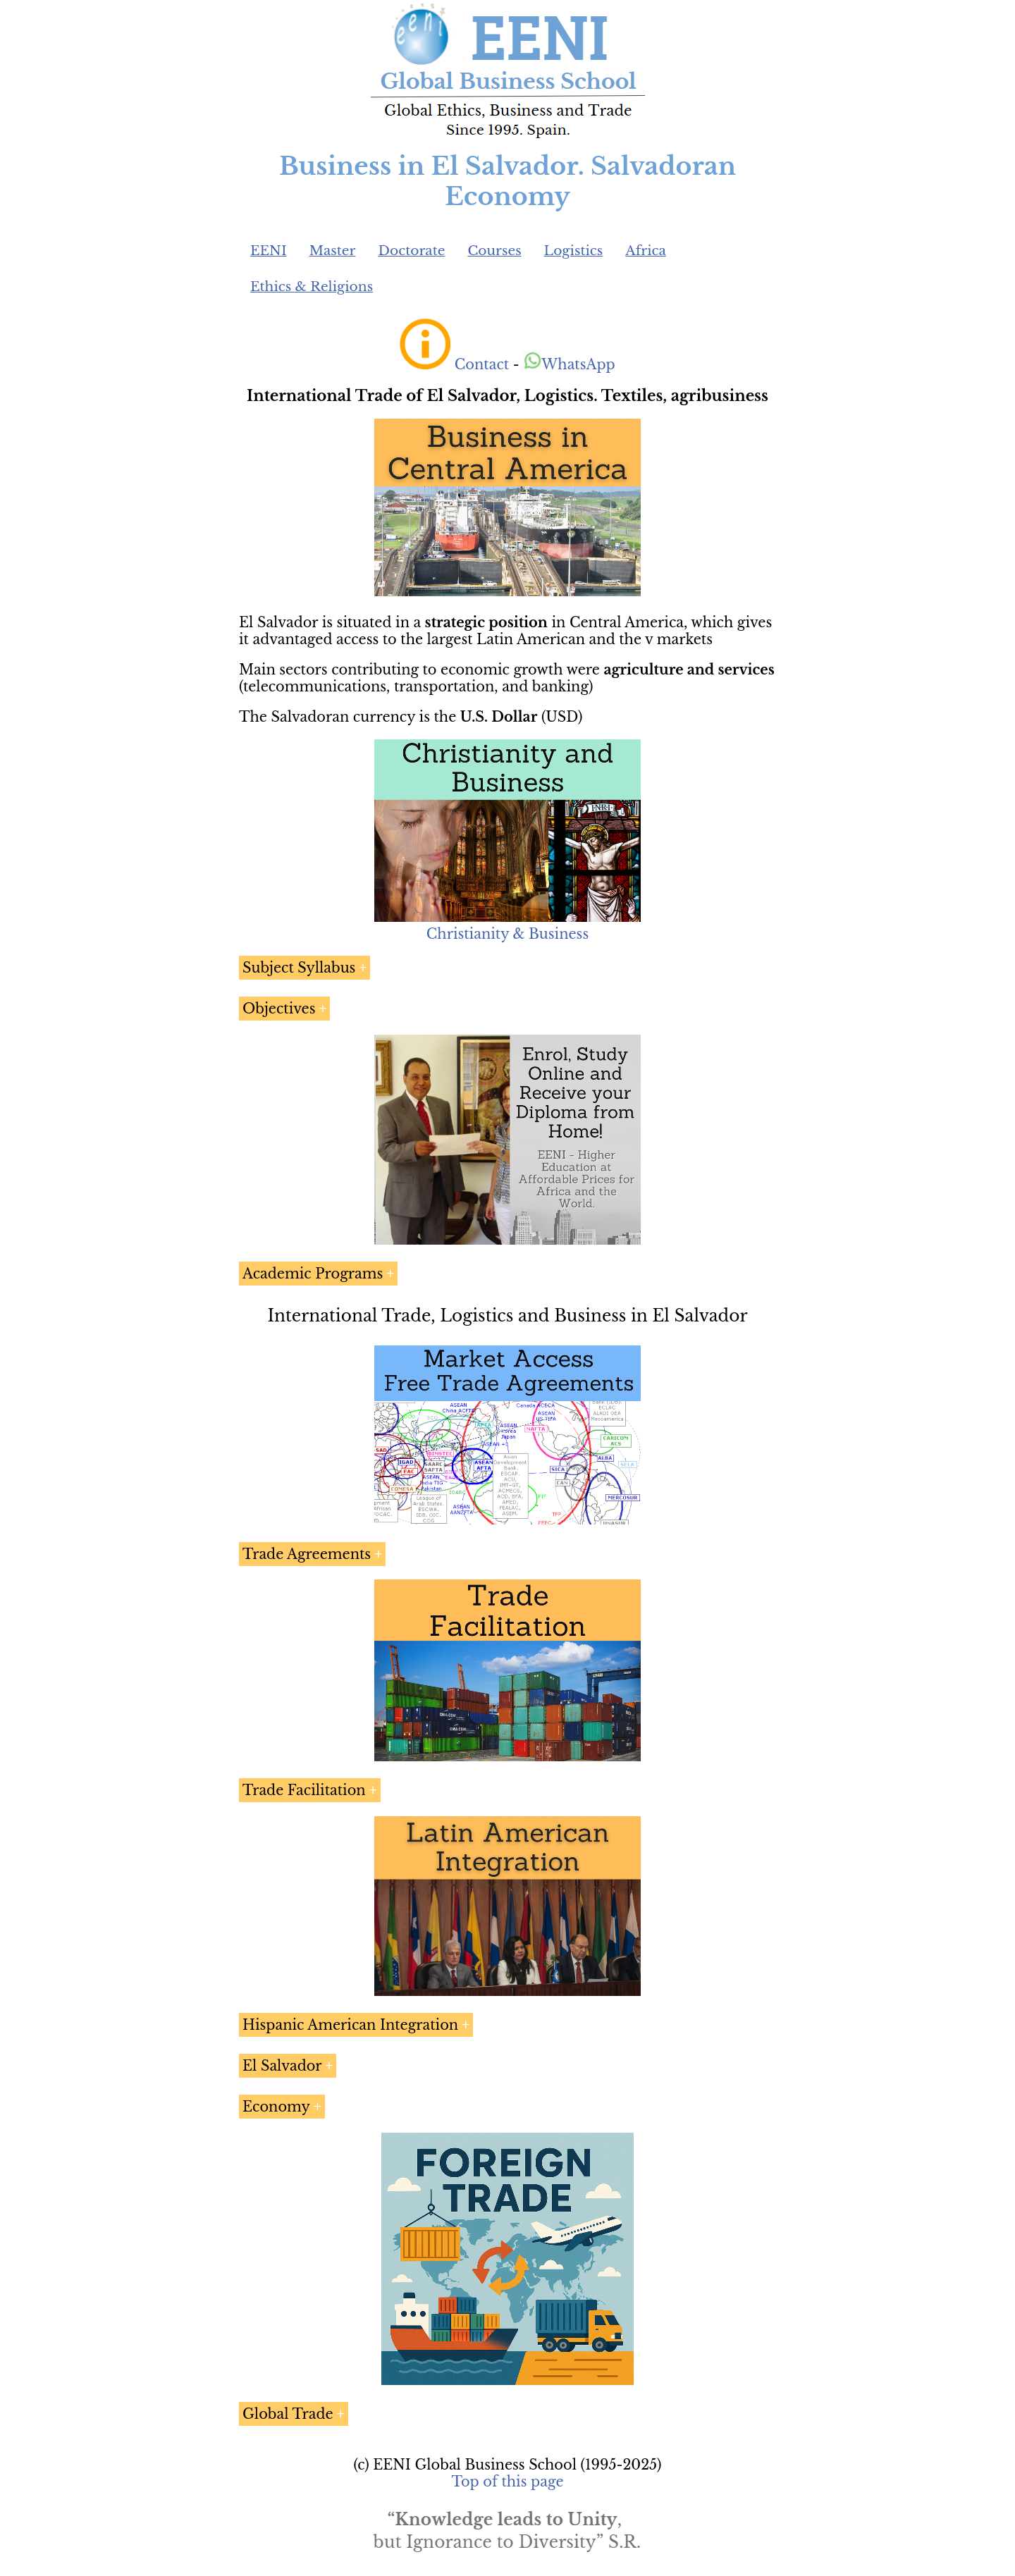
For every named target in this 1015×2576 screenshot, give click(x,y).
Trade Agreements (306, 1554)
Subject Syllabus (298, 967)
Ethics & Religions (311, 286)
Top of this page (508, 2481)
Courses (494, 250)
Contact (482, 364)
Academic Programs (312, 1273)
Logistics (573, 250)
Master (332, 250)
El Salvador (282, 2065)
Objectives (278, 1008)
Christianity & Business (507, 933)
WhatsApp (569, 364)
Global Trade (287, 2413)
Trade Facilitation (304, 1790)
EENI (268, 250)
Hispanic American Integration (350, 2024)
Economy (276, 2106)
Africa (645, 250)
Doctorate (411, 250)
